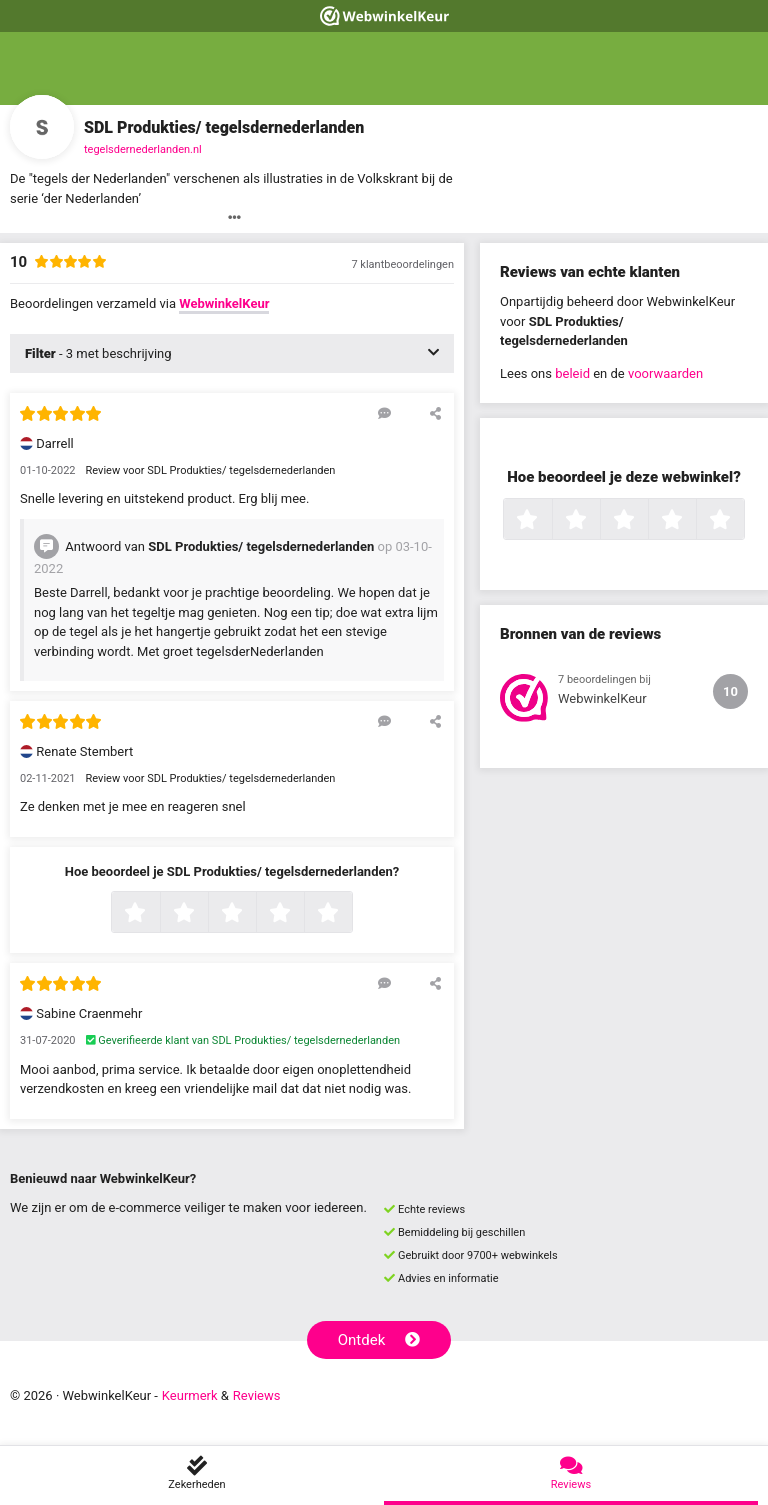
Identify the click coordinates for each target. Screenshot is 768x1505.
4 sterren (302, 914)
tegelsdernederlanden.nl (143, 149)
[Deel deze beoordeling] (435, 413)
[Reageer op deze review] (384, 413)
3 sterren (254, 914)
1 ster (157, 914)
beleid (572, 373)
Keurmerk (190, 1395)
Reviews (257, 1395)
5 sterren (350, 914)
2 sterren (206, 914)
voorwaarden (665, 373)
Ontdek (379, 1340)
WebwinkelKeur (224, 303)
